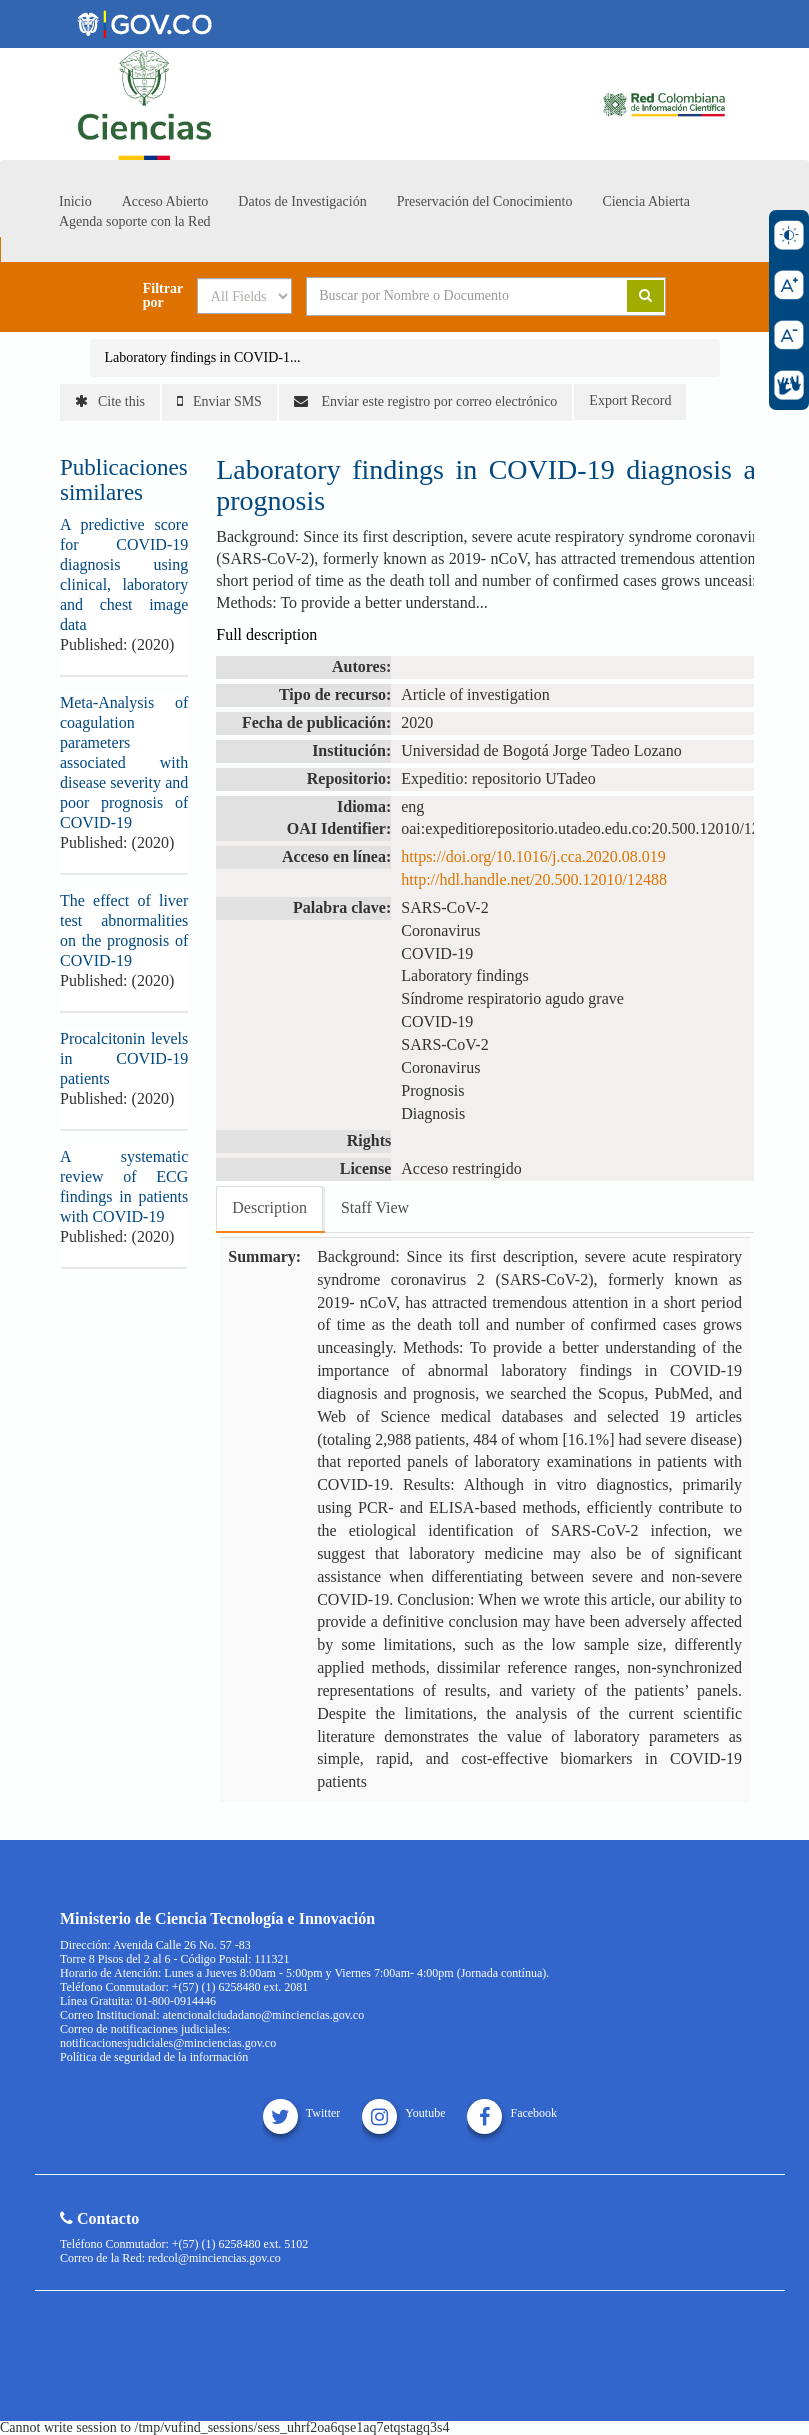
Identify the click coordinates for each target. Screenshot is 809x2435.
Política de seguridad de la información (154, 2057)
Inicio (75, 201)
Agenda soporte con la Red (135, 221)
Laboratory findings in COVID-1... (203, 357)
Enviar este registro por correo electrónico (425, 401)
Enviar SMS (219, 401)
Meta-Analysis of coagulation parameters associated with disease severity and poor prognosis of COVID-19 (124, 762)
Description (269, 1207)
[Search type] (244, 296)
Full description (266, 634)
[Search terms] (452, 296)
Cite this (110, 401)
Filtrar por (163, 296)
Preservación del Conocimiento (485, 201)
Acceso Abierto (165, 201)
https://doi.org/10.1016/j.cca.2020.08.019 (533, 856)
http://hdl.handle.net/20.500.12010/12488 (534, 879)
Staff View (375, 1207)
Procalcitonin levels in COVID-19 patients (124, 1058)
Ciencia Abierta (645, 201)
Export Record (630, 400)
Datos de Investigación (302, 201)
